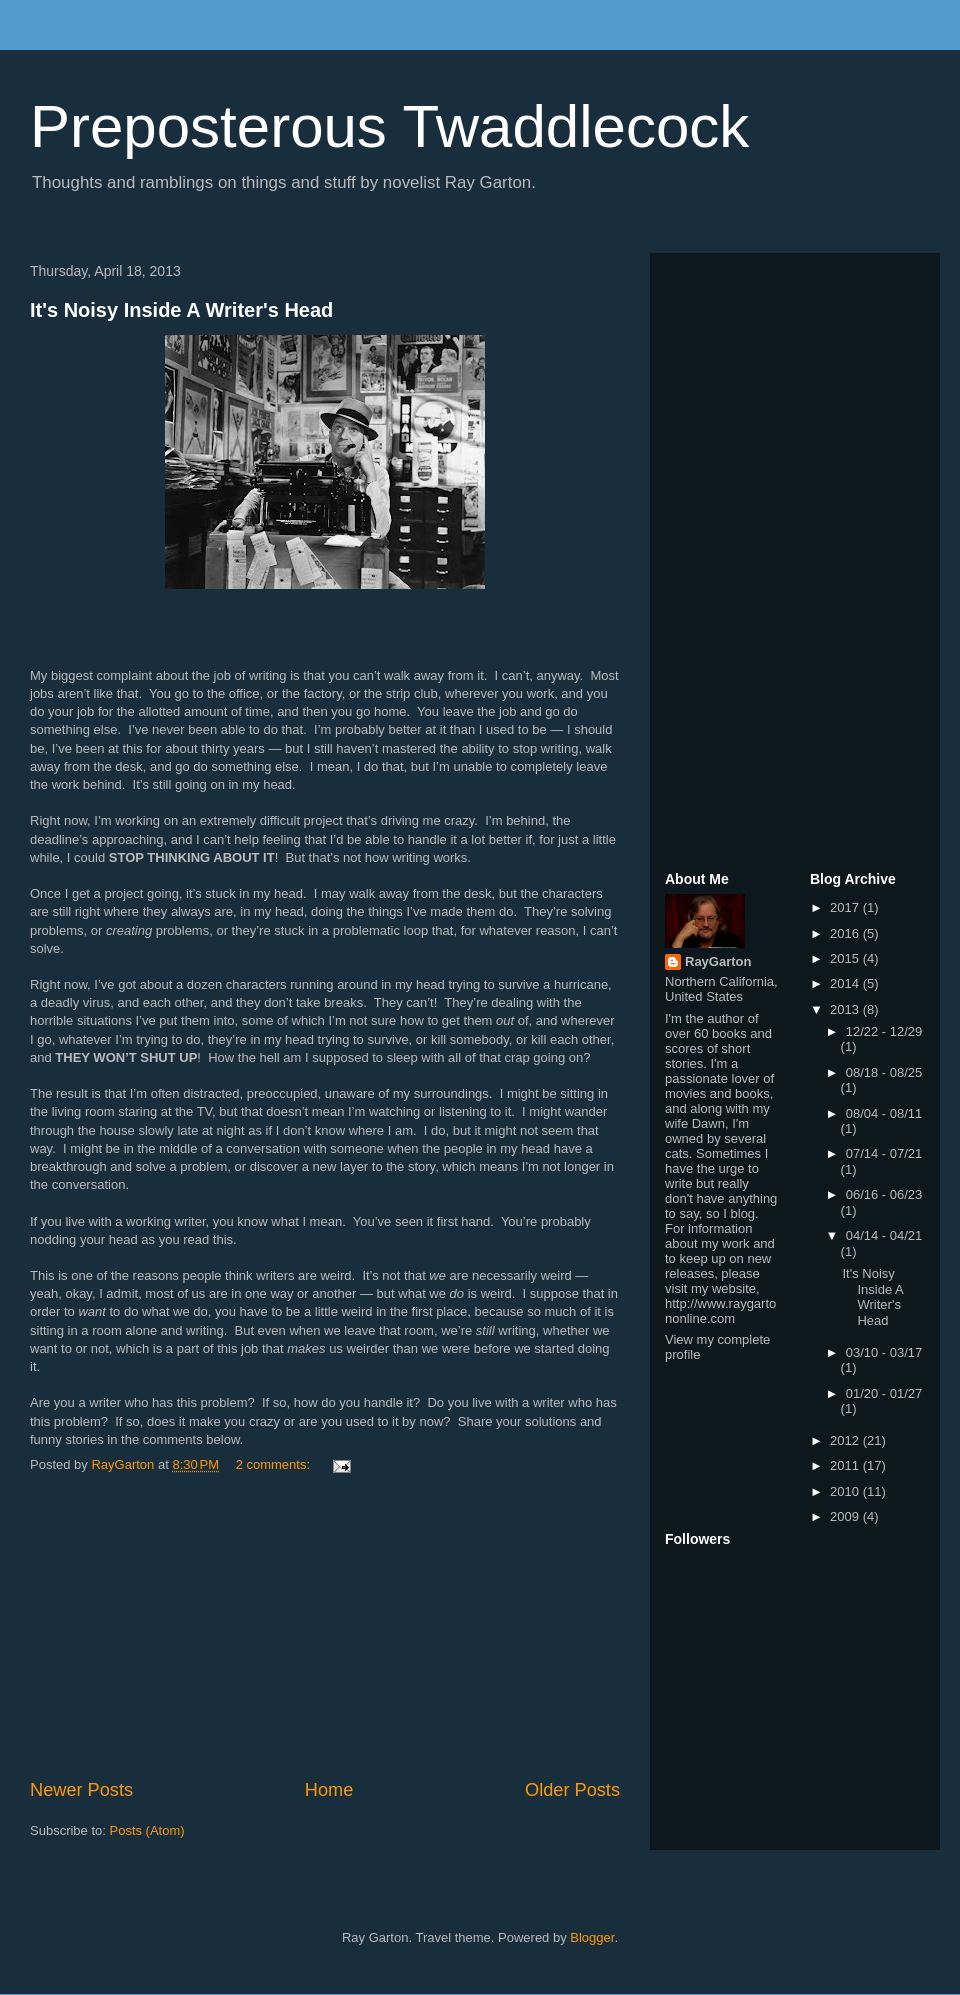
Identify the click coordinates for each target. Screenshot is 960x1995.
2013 (846, 1009)
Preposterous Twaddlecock (389, 126)
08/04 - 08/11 (884, 1113)
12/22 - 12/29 (884, 1031)
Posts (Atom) (147, 1830)
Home (329, 1790)
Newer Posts (81, 1790)
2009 (846, 1516)
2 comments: (275, 1464)
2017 (846, 907)
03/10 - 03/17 (884, 1352)
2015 (846, 958)
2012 (846, 1440)
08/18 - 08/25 (884, 1072)
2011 (846, 1465)
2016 (846, 933)
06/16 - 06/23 (884, 1194)
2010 (846, 1491)
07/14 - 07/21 (884, 1153)
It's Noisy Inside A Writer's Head (181, 310)
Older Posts (572, 1790)
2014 (846, 983)
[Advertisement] (325, 1627)
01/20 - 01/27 (884, 1393)
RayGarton (718, 961)
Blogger (592, 1937)
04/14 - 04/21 (884, 1235)
